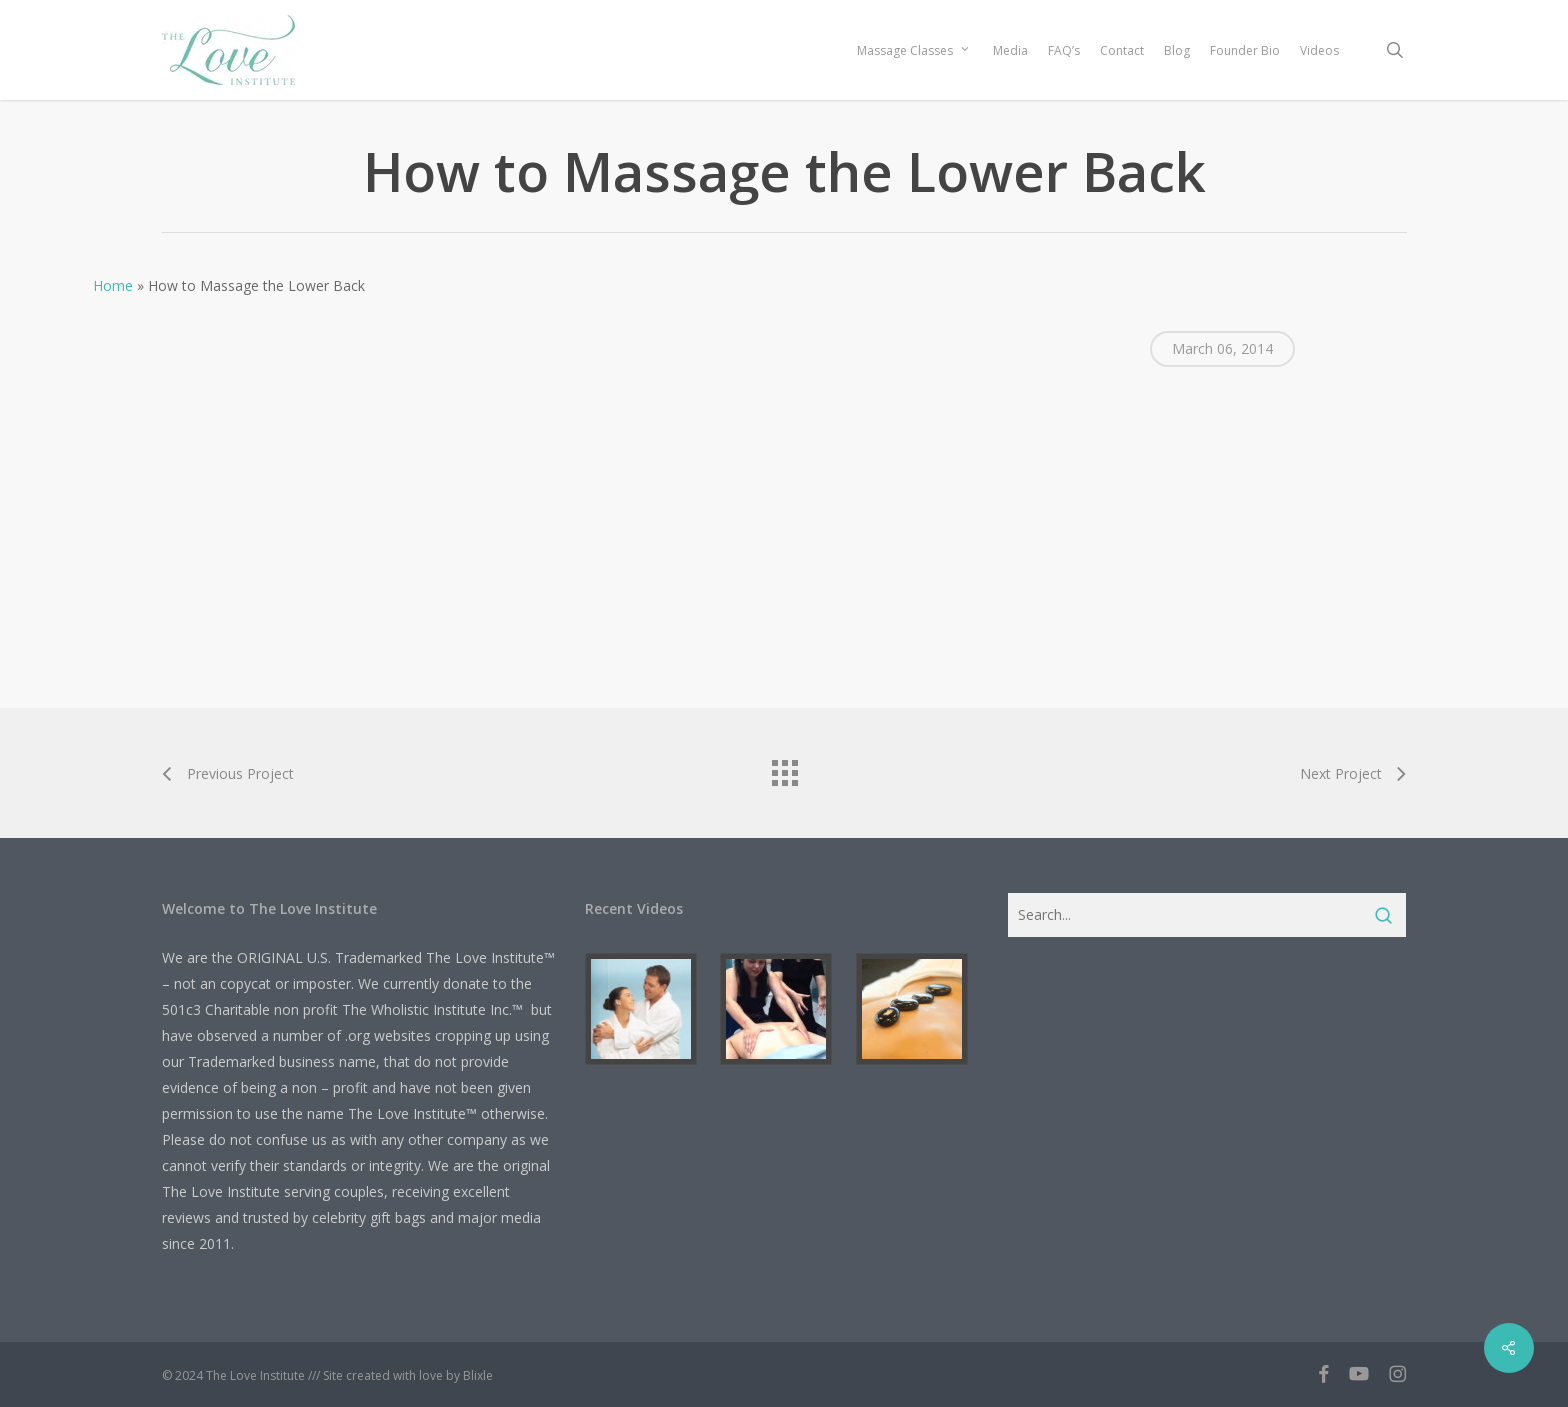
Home (113, 285)
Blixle (478, 1375)
